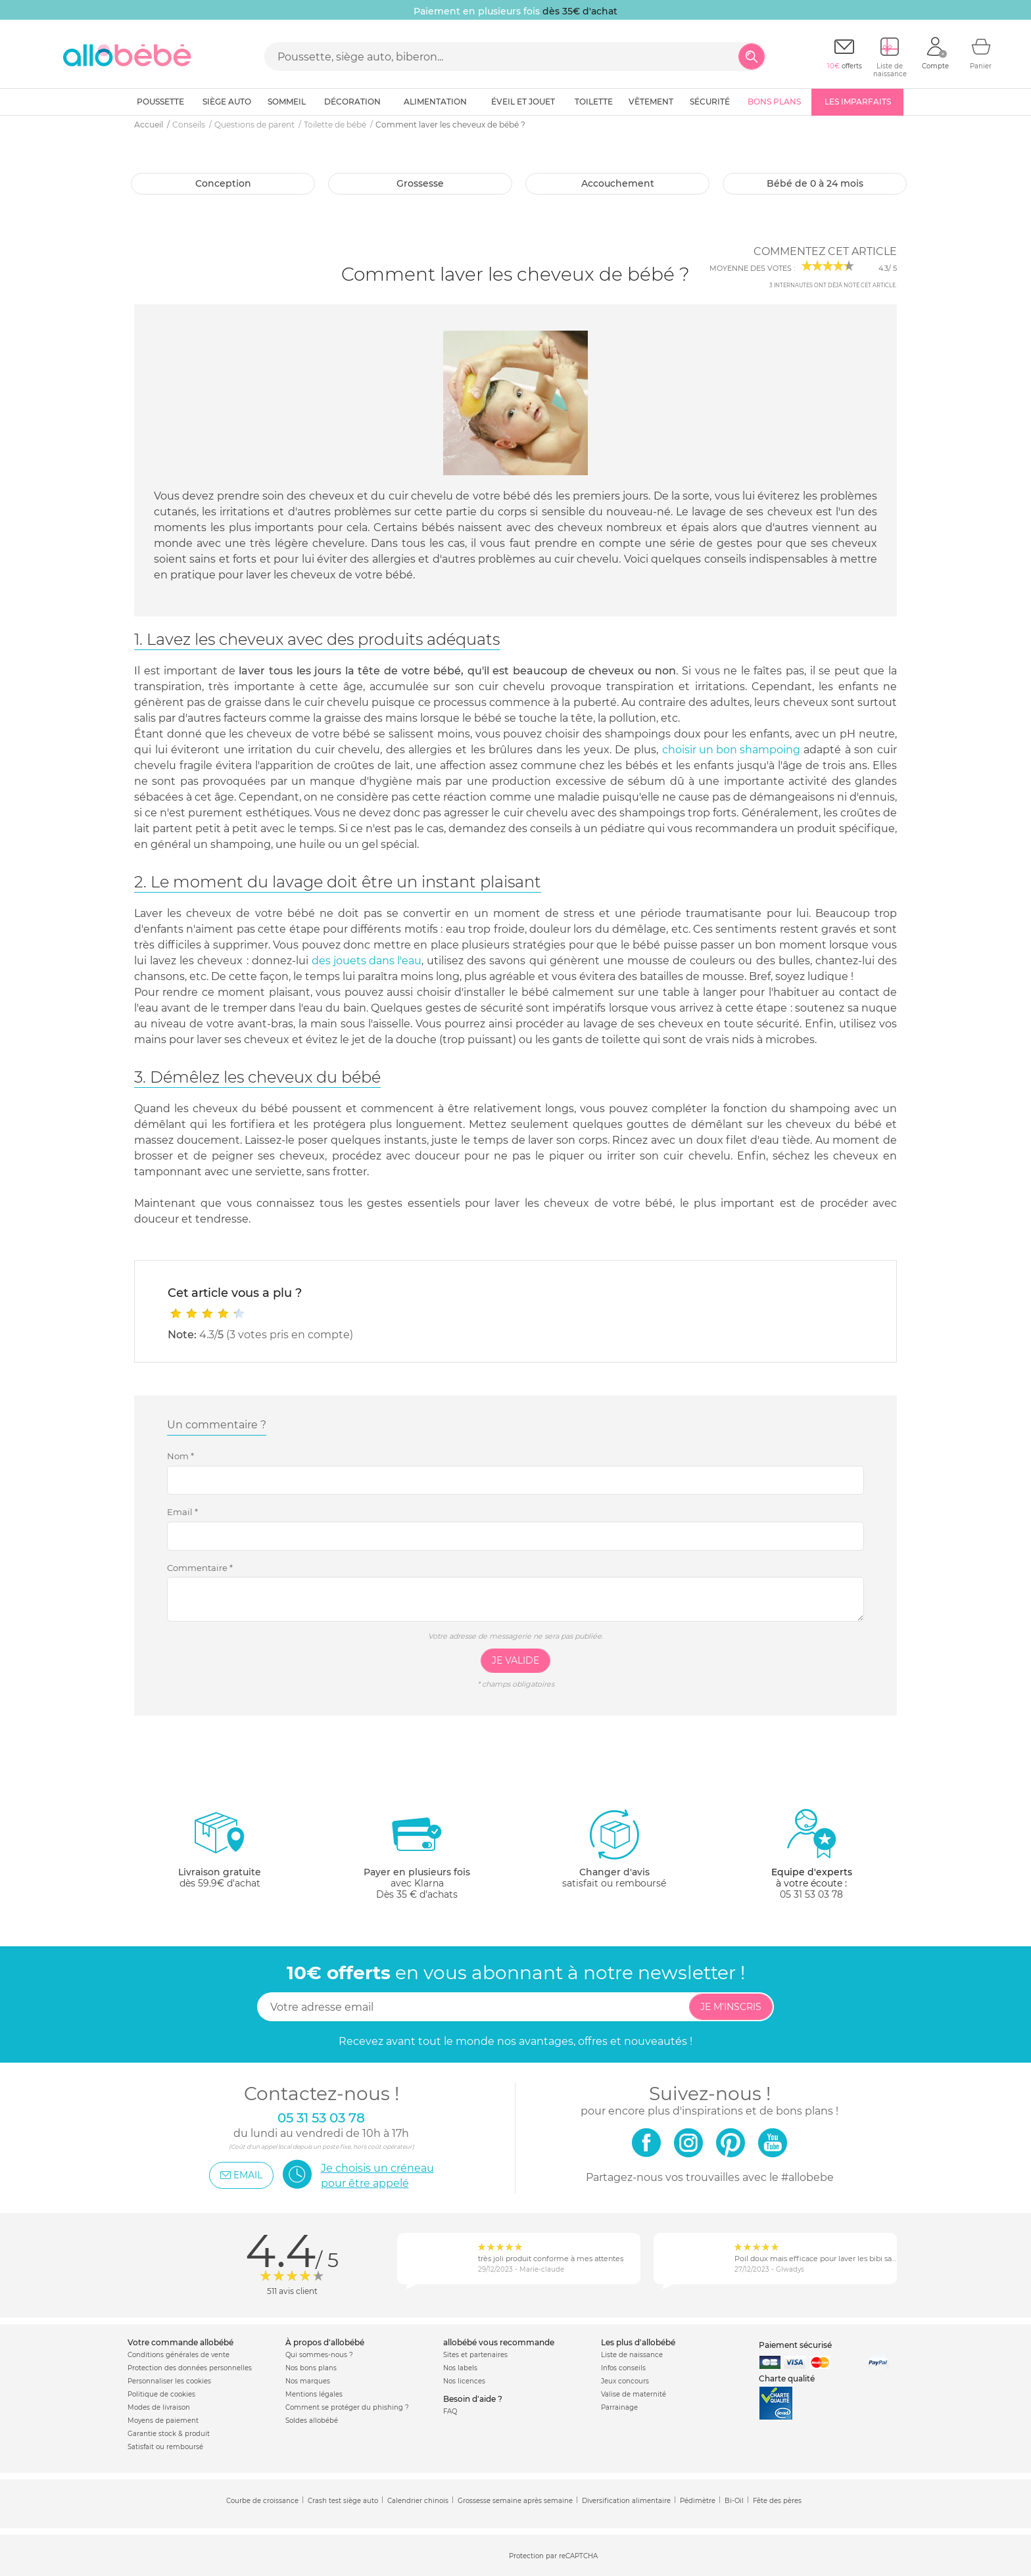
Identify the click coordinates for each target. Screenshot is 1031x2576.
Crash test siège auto (343, 2500)
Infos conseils (623, 2368)
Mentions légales (314, 2394)
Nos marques (307, 2381)
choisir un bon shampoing (731, 749)
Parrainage (619, 2407)
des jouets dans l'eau (366, 960)
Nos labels (460, 2368)
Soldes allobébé (311, 2420)
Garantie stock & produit (169, 2433)
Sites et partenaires (475, 2355)
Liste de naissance (632, 2355)
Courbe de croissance (262, 2500)
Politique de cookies (161, 2394)
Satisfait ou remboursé (165, 2447)
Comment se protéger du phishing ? (347, 2407)
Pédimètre (697, 2500)
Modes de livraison (159, 2407)
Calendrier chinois (417, 2500)
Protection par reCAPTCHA (553, 2556)
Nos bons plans (311, 2368)
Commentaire (200, 1567)
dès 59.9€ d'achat (219, 1854)
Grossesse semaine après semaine (515, 2500)
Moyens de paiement (163, 2420)
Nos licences (464, 2381)
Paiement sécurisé (795, 2345)
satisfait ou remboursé (614, 1848)
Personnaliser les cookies (169, 2381)
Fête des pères (777, 2500)
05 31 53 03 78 (811, 1894)
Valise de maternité (633, 2394)
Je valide (515, 1660)
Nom (180, 1456)
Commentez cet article (825, 251)
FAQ (450, 2411)
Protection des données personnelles (190, 2368)
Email (182, 1512)
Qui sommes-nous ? (319, 2355)
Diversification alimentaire (626, 2500)
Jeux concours (625, 2381)
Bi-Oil (734, 2500)
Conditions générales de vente (178, 2355)
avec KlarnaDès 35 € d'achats (417, 1854)
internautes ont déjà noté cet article (832, 285)
